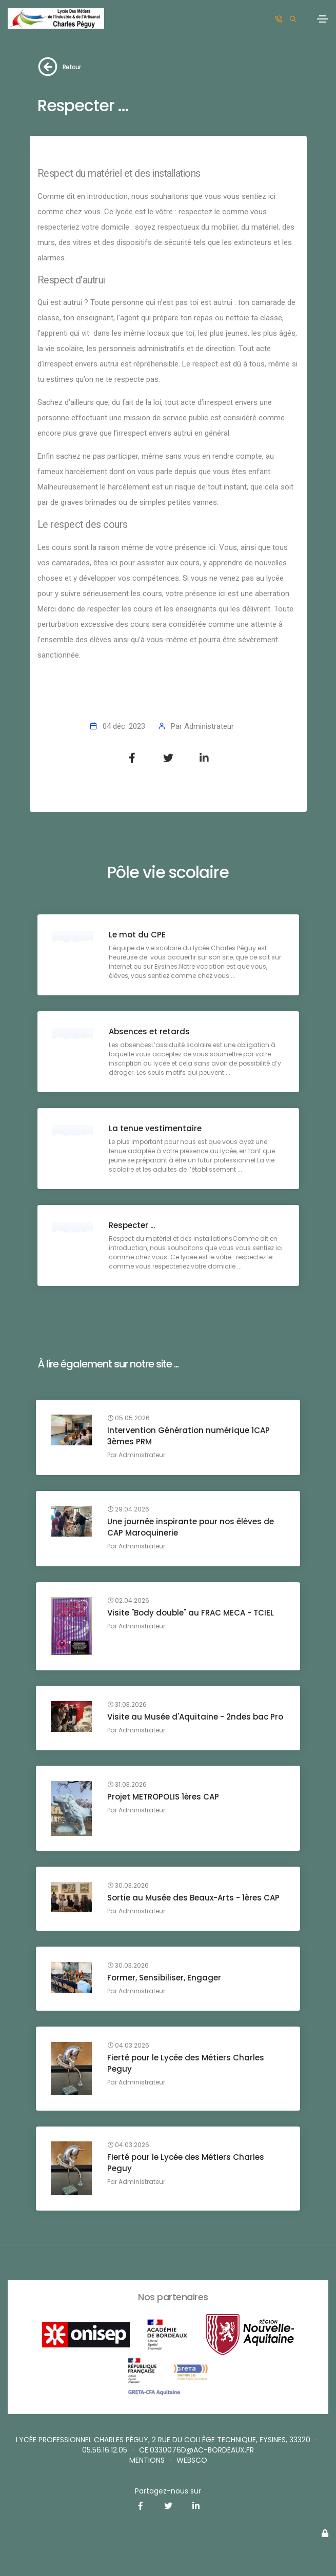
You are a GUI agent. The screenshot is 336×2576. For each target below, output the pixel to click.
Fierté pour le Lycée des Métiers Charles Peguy (186, 2063)
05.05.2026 (129, 1419)
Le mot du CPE (137, 934)
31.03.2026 (127, 1705)
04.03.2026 (129, 2045)
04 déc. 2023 (124, 726)
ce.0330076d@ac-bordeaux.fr (196, 2450)
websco (191, 2460)
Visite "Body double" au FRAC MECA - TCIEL (191, 1613)
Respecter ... (132, 1225)
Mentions (147, 2460)
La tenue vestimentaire (155, 1128)
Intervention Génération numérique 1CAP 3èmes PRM (189, 1436)
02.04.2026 (129, 1601)
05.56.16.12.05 (104, 2450)
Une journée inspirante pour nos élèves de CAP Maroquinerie (191, 1528)
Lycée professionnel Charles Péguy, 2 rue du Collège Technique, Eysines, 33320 (163, 2440)
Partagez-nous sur (168, 2491)
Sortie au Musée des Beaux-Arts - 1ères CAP (194, 1897)
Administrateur (209, 726)
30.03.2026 (128, 1886)
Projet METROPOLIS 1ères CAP (164, 1796)
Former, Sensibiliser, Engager (165, 1977)
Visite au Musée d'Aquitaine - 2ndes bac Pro (196, 1716)
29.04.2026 (129, 1510)
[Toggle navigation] (322, 19)
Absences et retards (149, 1031)
